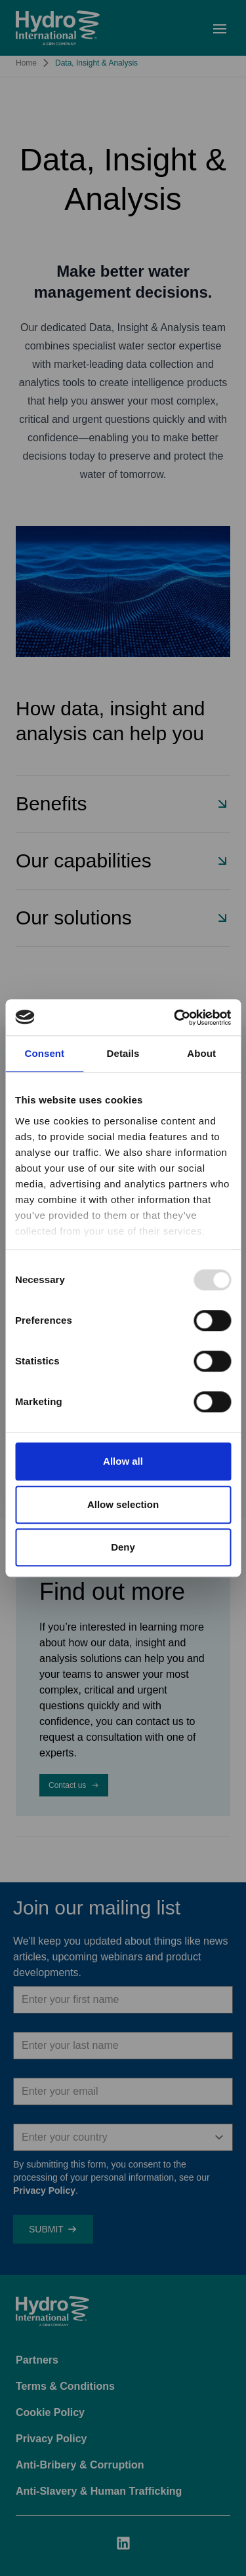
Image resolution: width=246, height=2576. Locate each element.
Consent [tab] (44, 1053)
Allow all (123, 1461)
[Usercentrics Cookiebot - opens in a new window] (175, 1017)
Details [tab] (123, 1053)
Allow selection (123, 1504)
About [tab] (201, 1053)
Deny (123, 1547)
